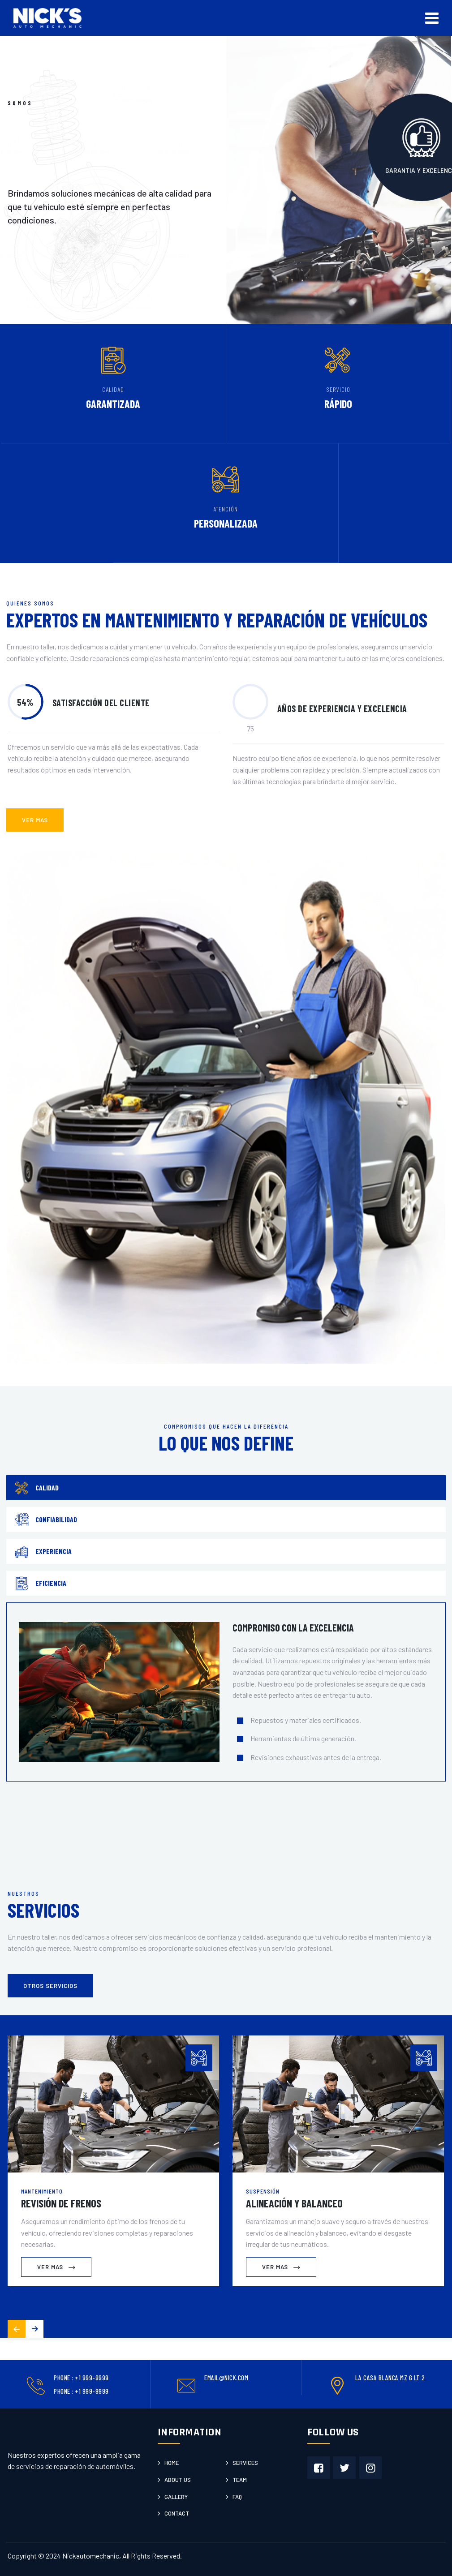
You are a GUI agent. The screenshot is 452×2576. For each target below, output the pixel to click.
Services (245, 2462)
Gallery (176, 2496)
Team (239, 2479)
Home (171, 2462)
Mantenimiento (42, 2191)
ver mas (35, 820)
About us (177, 2479)
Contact (176, 2513)
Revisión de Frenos (61, 2203)
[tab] (225, 1487)
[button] (34, 2329)
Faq (237, 2496)
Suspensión (263, 2191)
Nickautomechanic (90, 2555)
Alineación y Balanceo (294, 2203)
